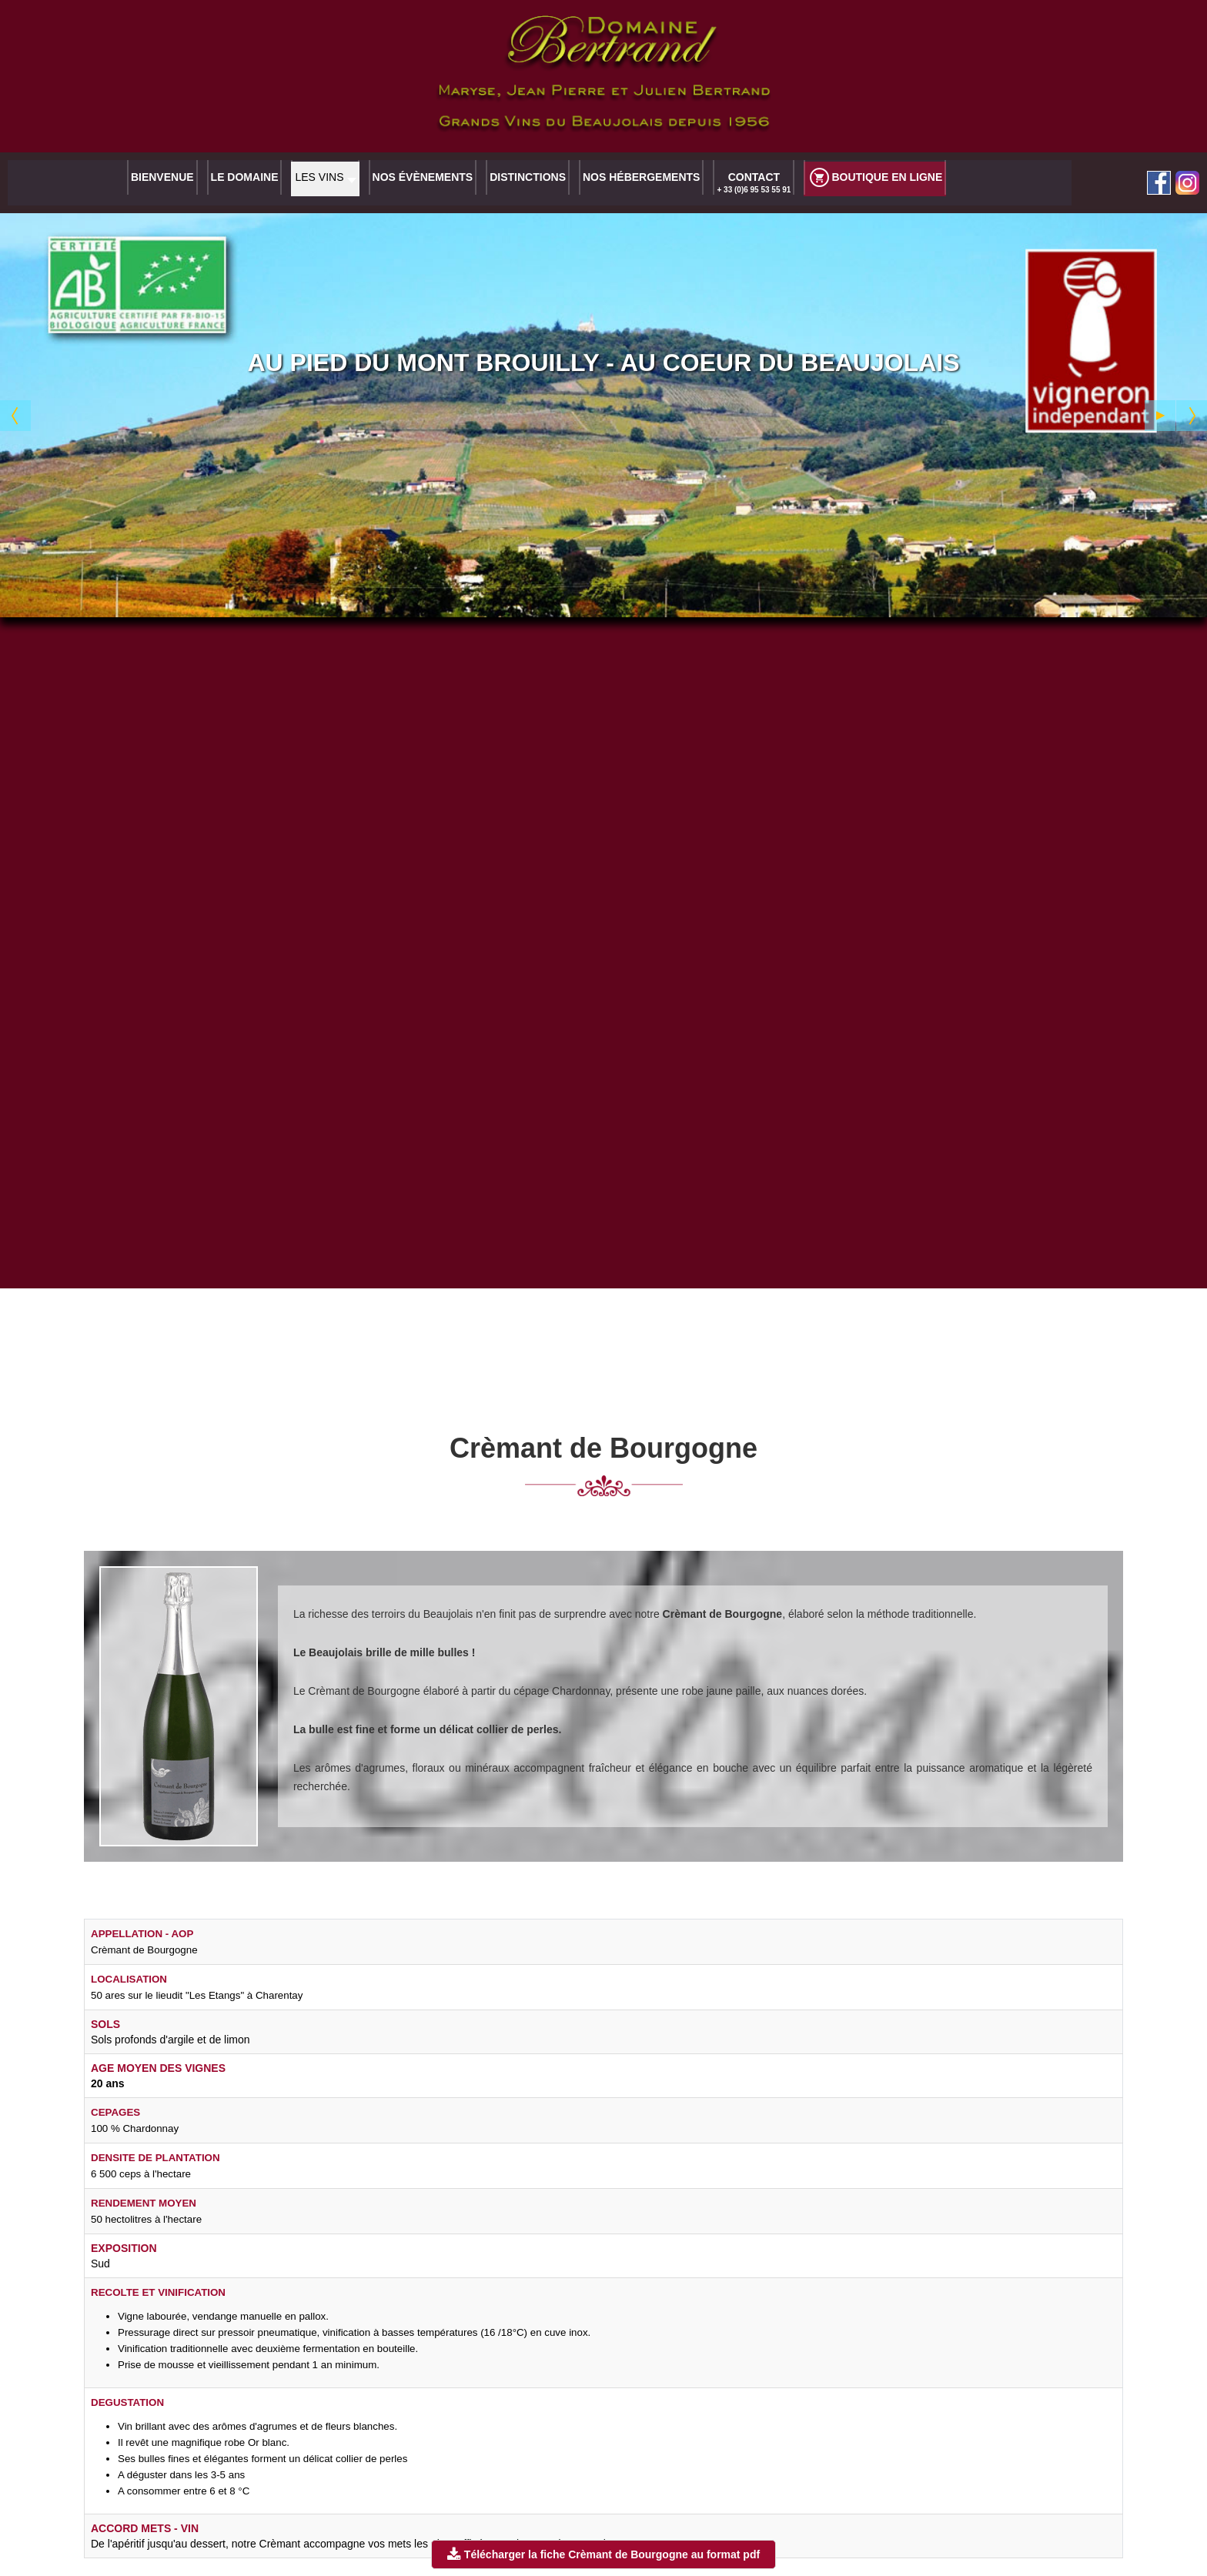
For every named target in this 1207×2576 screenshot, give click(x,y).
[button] (325, 181)
